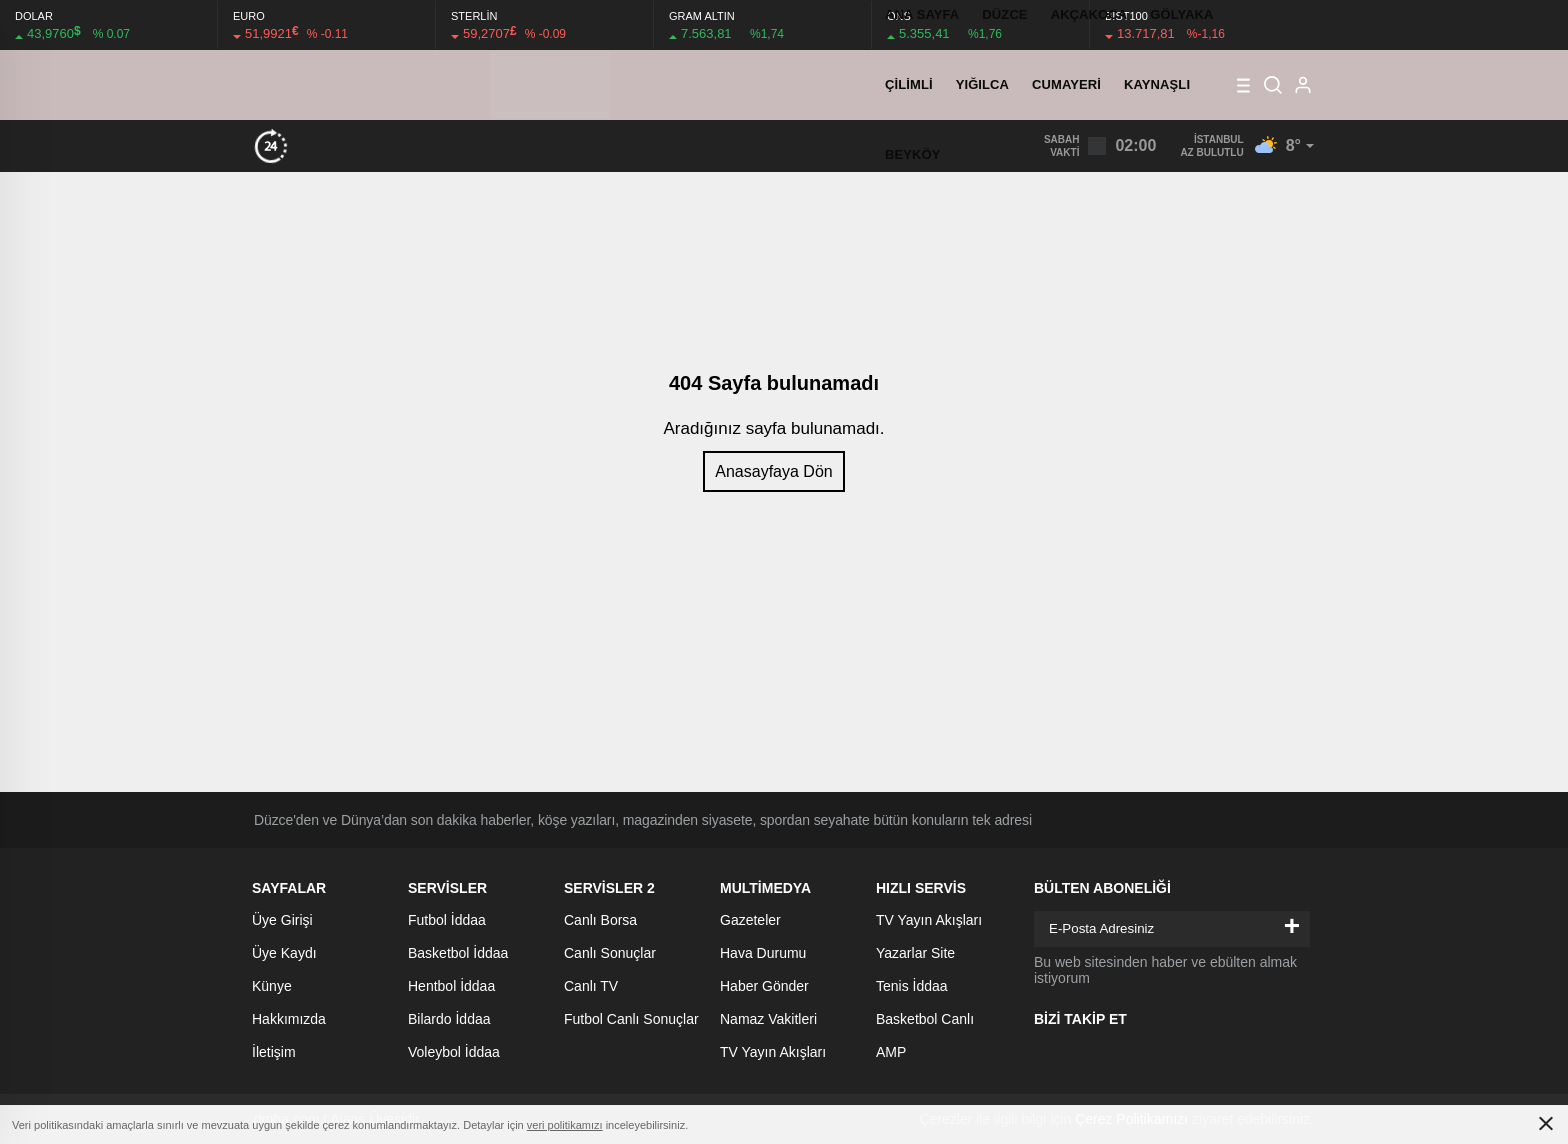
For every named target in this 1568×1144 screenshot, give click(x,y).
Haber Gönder (764, 986)
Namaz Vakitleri (768, 1019)
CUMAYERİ (1066, 84)
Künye (272, 986)
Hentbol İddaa (451, 986)
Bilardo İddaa (449, 1019)
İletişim (274, 1052)
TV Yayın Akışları (773, 1052)
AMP (891, 1052)
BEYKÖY (913, 154)
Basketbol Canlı (925, 1019)
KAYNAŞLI (1157, 84)
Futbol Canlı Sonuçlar (631, 1019)
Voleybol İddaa (454, 1052)
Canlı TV (591, 986)
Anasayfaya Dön (773, 471)
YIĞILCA (982, 84)
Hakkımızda (289, 1019)
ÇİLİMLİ (909, 84)
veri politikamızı (565, 1125)
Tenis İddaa (912, 986)
